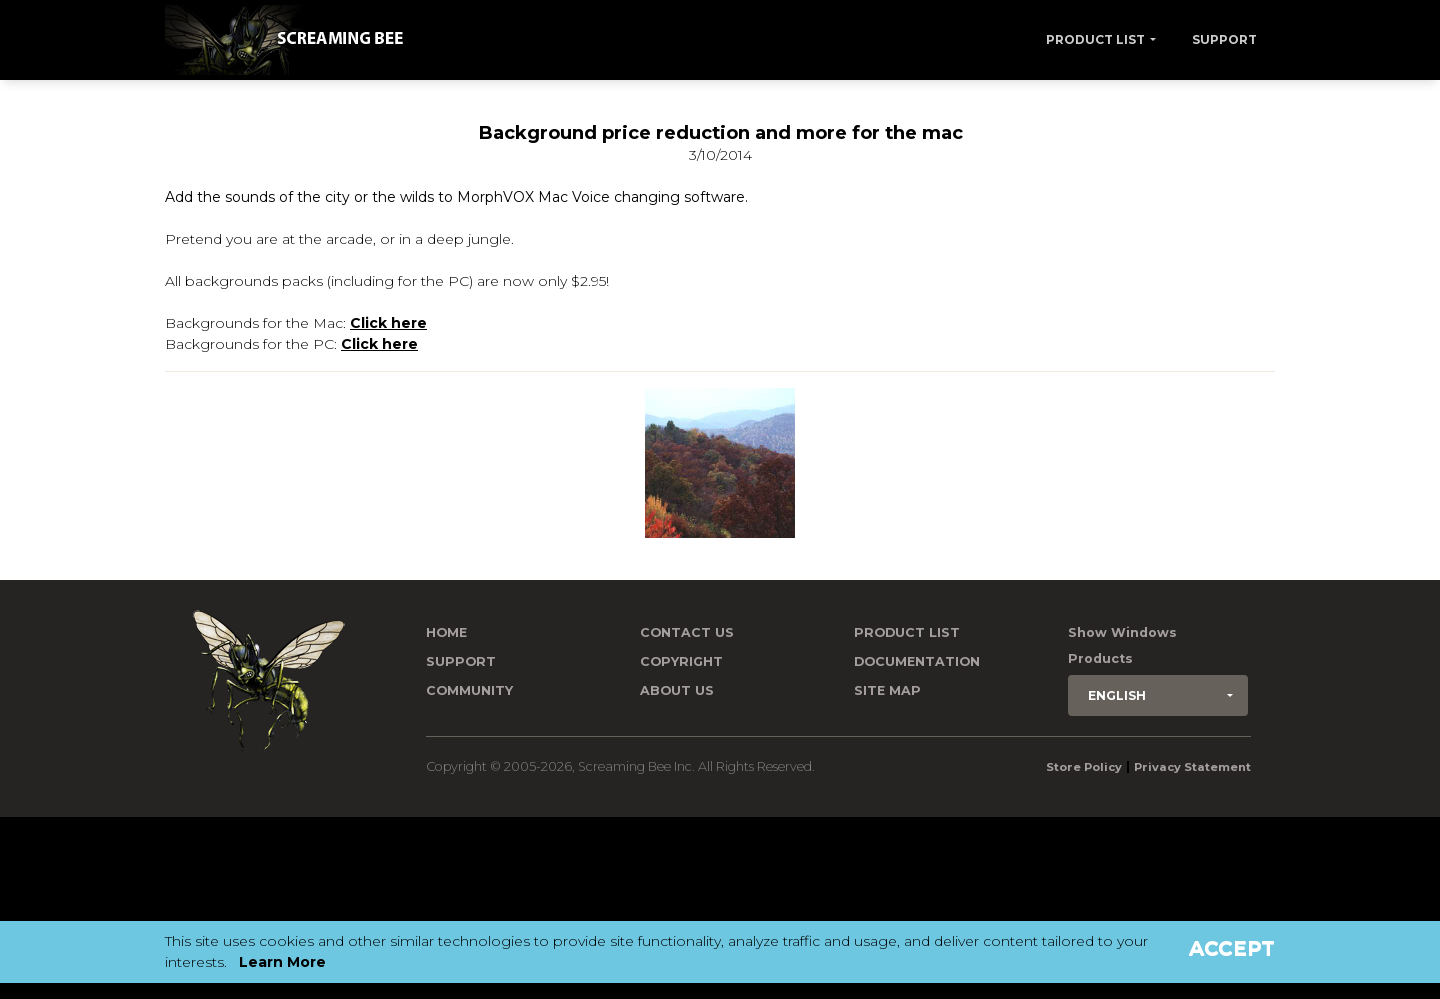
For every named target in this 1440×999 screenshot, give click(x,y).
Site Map (887, 690)
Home (446, 632)
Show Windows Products (1122, 645)
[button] (1158, 695)
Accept (1232, 948)
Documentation (917, 661)
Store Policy (1084, 767)
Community (469, 690)
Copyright (681, 661)
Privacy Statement (1192, 767)
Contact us (687, 632)
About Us (677, 690)
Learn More (282, 962)
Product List (1095, 39)
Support (1224, 39)
